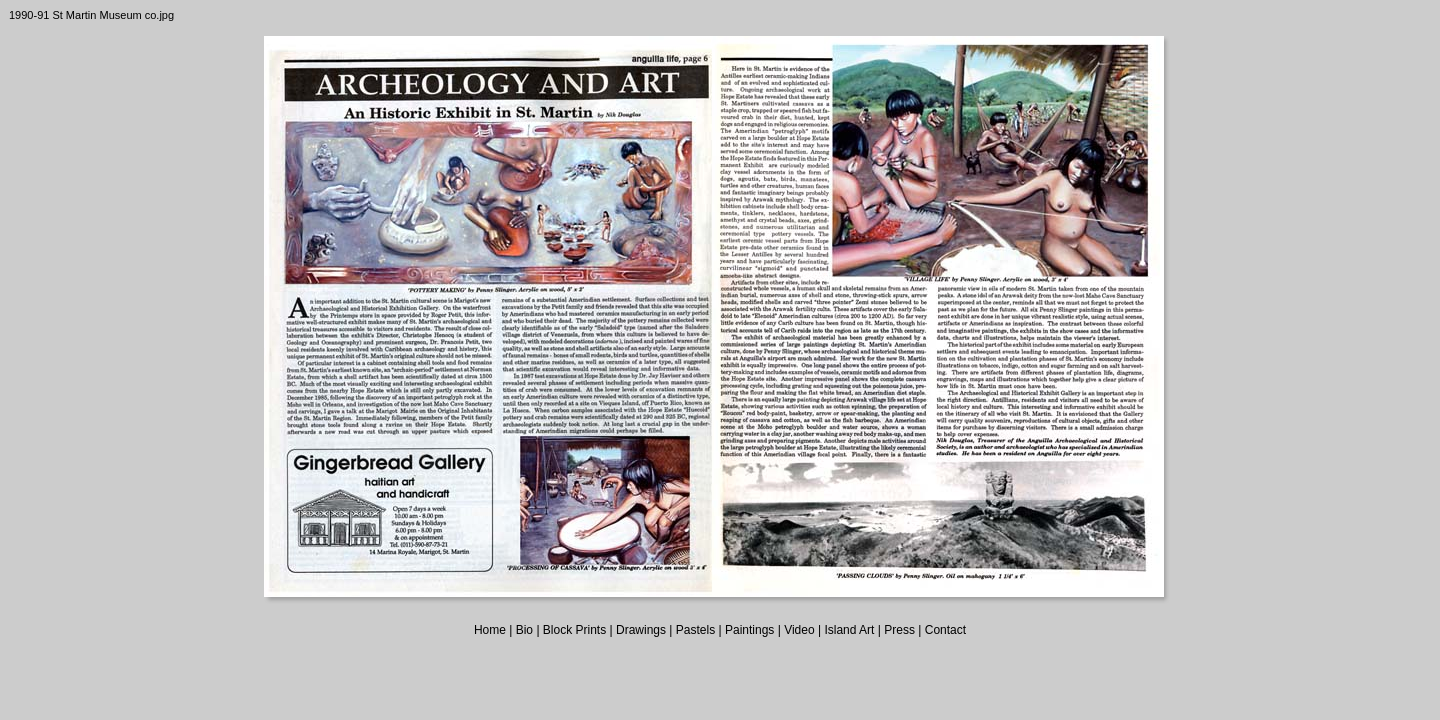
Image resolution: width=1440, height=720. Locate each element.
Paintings (749, 630)
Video (799, 630)
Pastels (695, 630)
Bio (524, 630)
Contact (945, 630)
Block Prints (574, 630)
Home (490, 630)
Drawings (641, 630)
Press (899, 630)
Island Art (849, 630)
